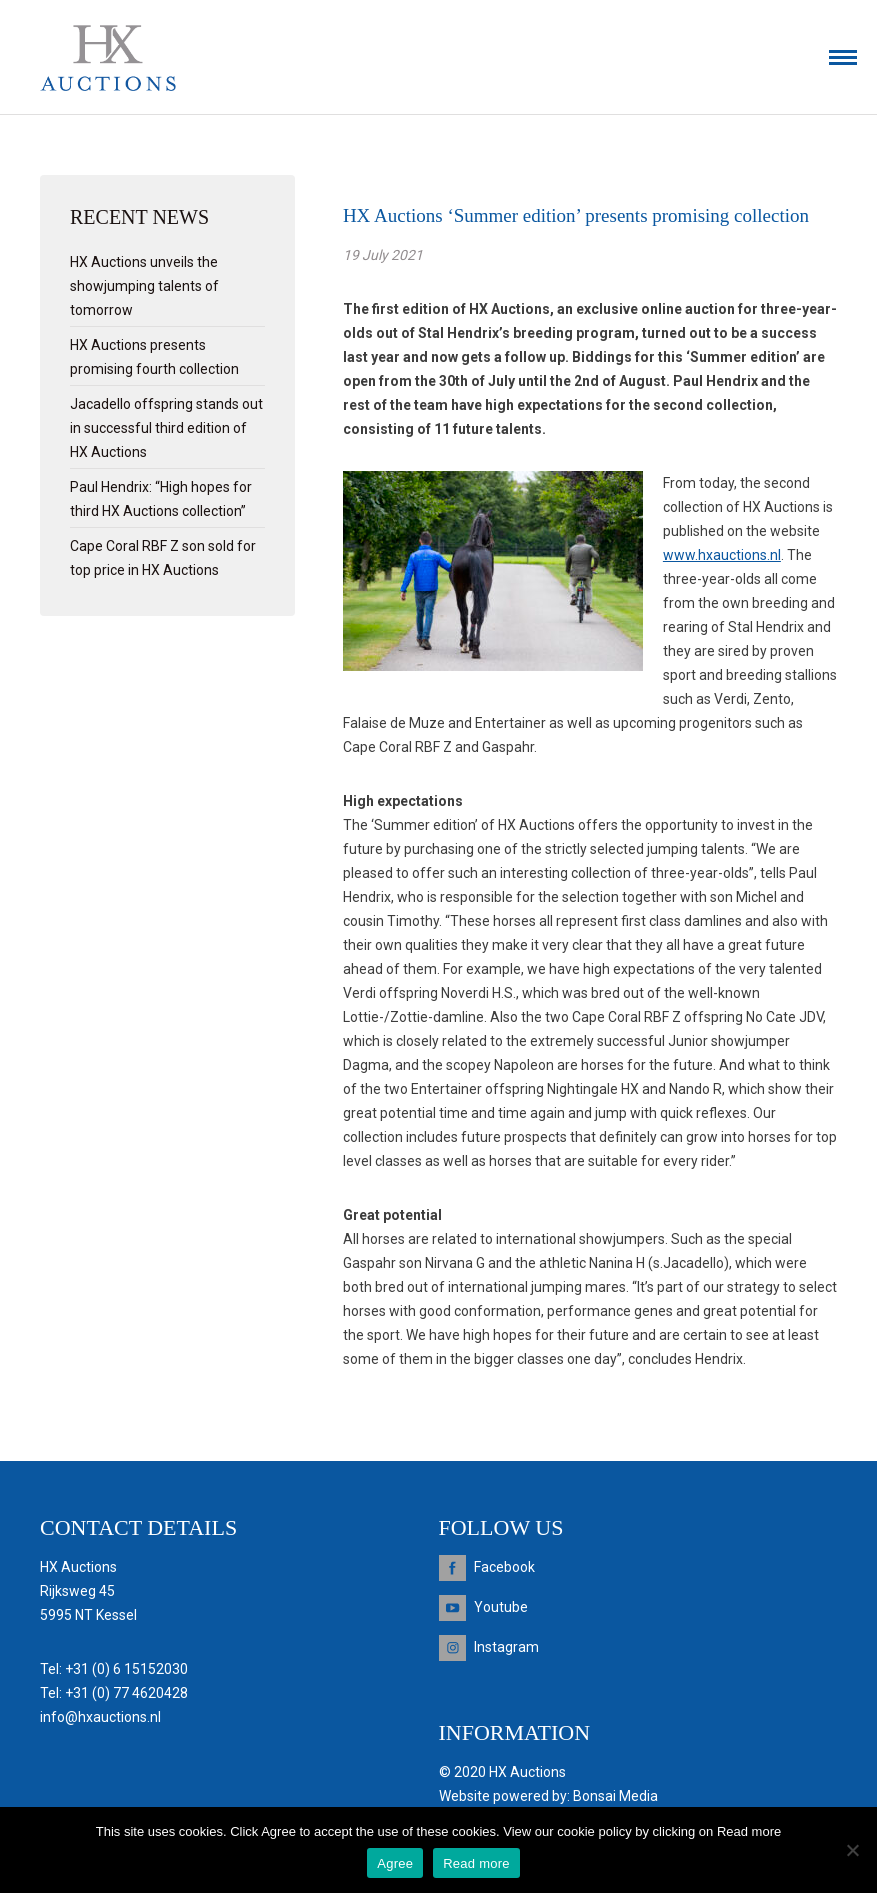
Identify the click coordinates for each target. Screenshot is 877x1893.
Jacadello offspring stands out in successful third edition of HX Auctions (166, 428)
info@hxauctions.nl (100, 1717)
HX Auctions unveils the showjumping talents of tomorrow (144, 286)
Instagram (506, 1647)
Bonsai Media (615, 1796)
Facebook (504, 1567)
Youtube (501, 1607)
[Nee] (852, 1850)
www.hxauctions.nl (722, 555)
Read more (476, 1863)
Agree (395, 1863)
